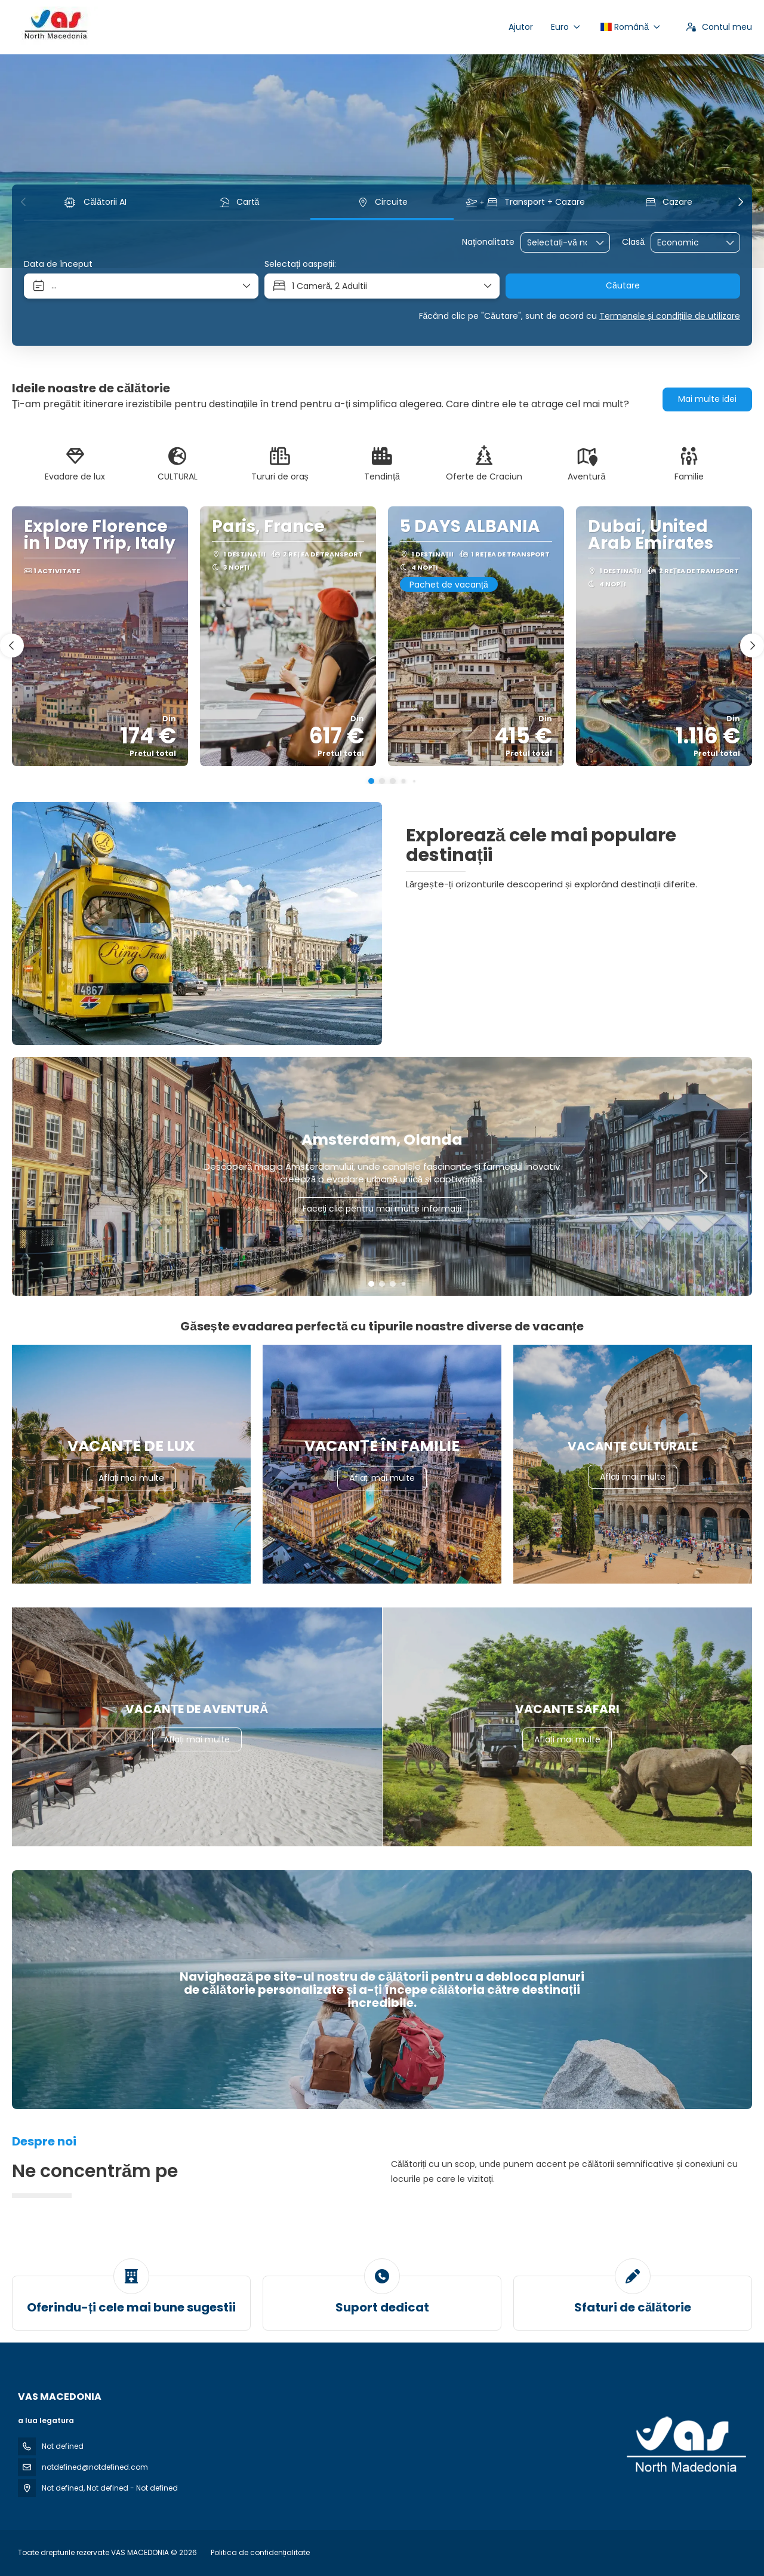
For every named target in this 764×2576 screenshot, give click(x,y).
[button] (24, 202)
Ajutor (521, 27)
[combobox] (557, 242)
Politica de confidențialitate (260, 2552)
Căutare (623, 285)
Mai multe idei (707, 399)
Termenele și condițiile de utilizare (669, 316)
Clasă (633, 242)
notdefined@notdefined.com (95, 2467)
